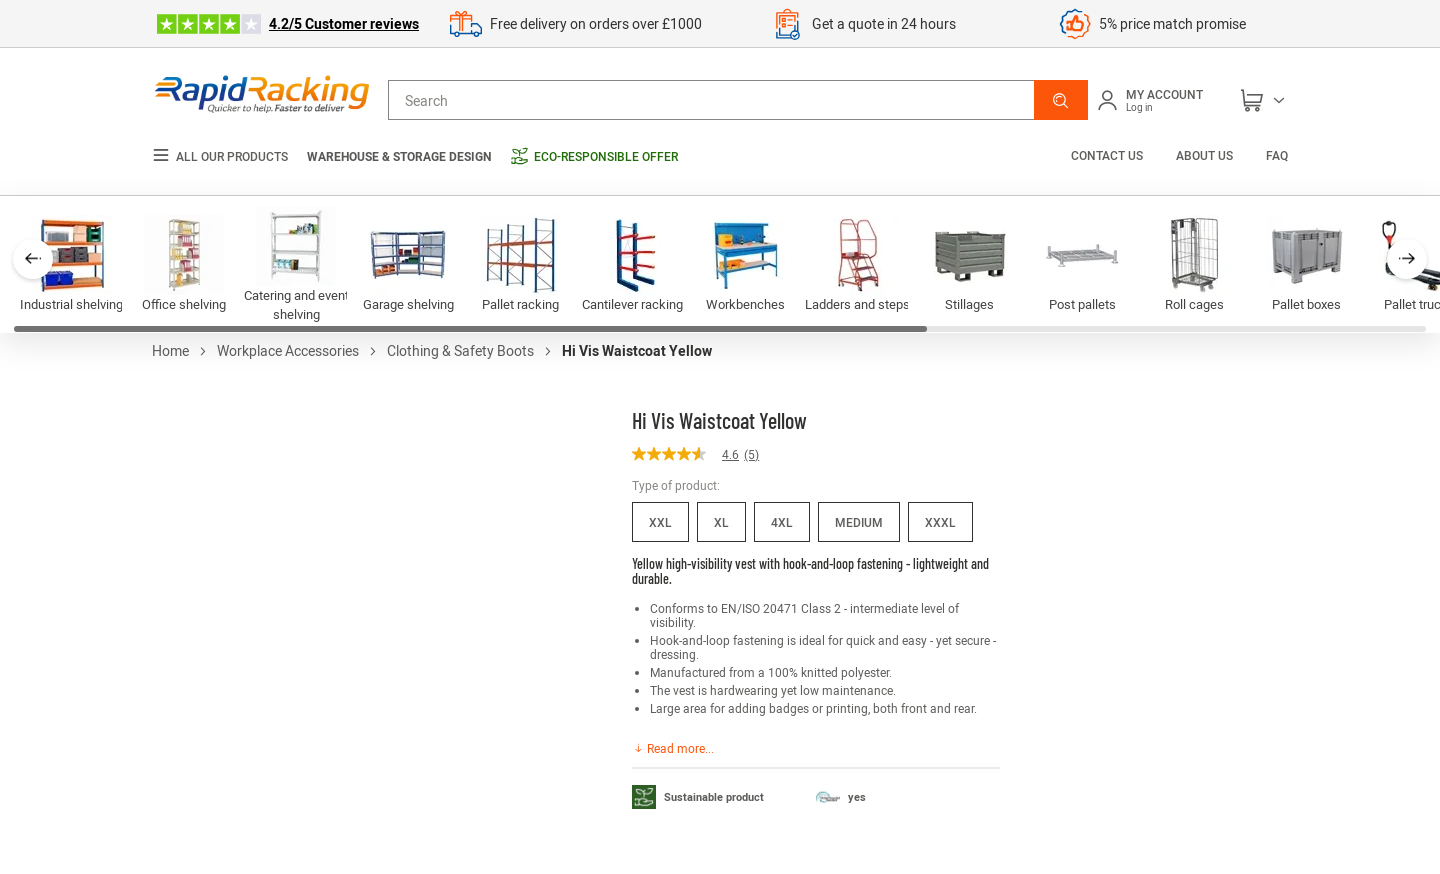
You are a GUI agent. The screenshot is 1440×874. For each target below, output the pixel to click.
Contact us (1108, 155)
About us (1204, 155)
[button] (1061, 100)
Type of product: (676, 485)
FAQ (1277, 155)
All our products (220, 156)
